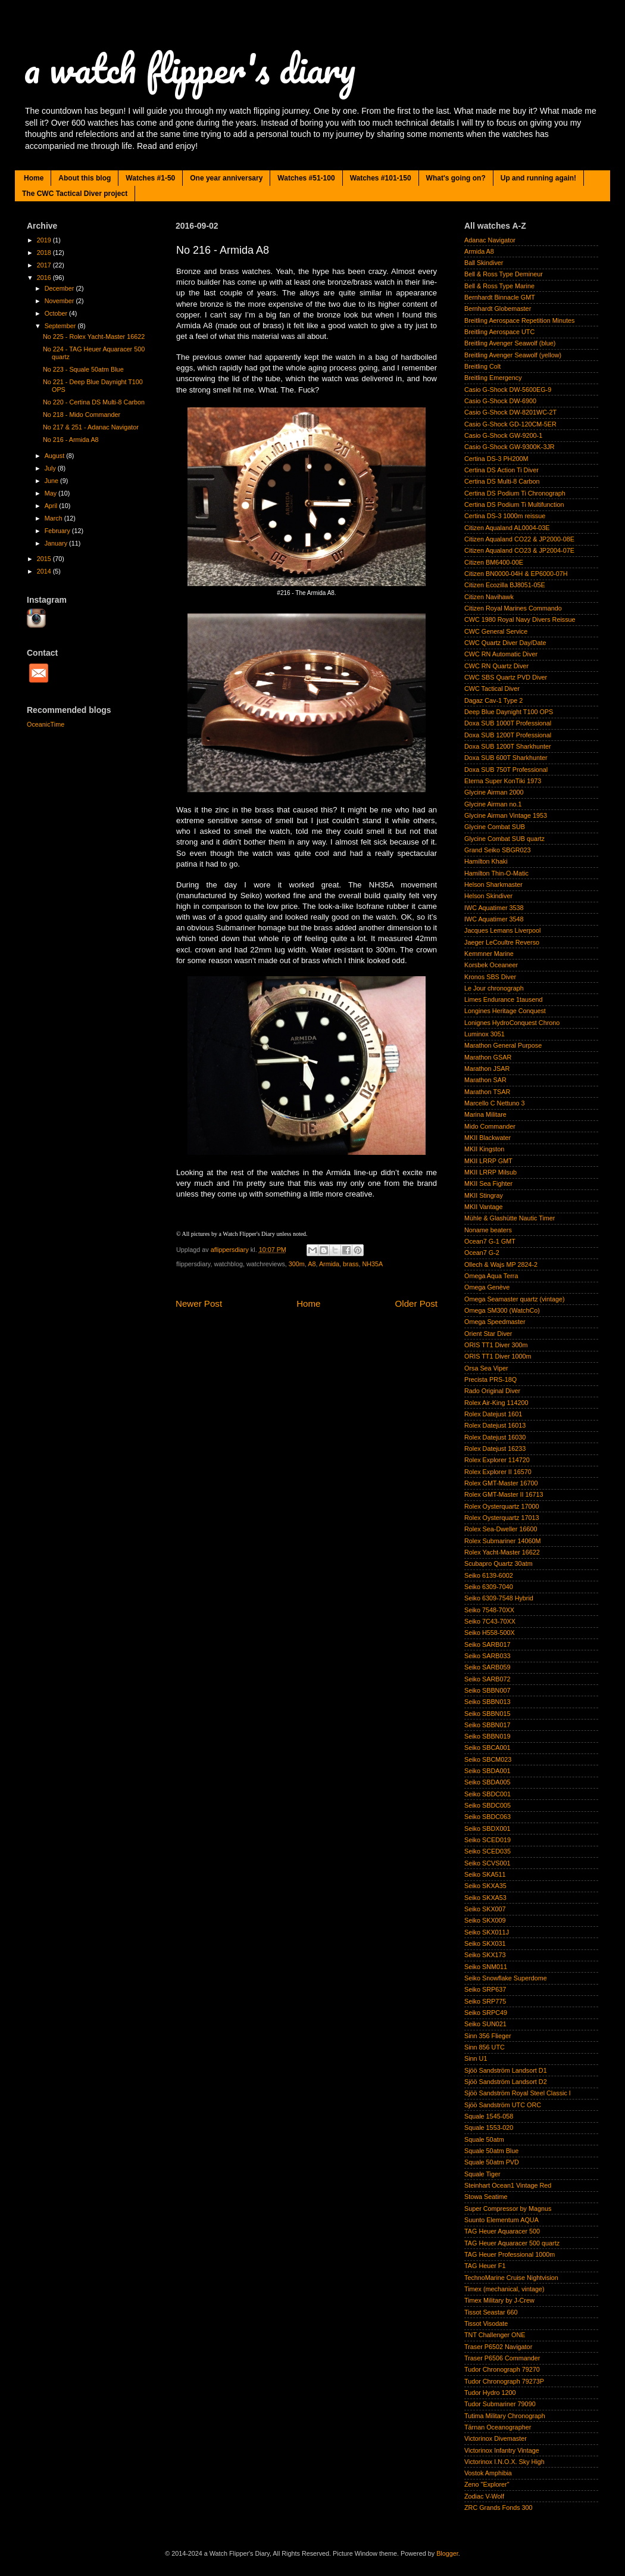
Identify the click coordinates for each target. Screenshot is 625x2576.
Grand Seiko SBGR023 (497, 850)
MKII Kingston (484, 1148)
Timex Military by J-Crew (499, 2300)
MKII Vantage (483, 1206)
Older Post (416, 1303)
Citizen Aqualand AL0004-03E (506, 527)
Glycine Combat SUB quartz (504, 838)
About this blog (84, 178)
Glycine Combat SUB (494, 826)
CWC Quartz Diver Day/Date (505, 642)
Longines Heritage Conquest (505, 1010)
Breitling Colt (482, 366)
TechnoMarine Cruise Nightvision (511, 2277)
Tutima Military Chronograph (504, 2415)
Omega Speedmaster (495, 1321)
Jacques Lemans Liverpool (502, 930)
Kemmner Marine (489, 953)
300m (297, 1263)
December (60, 288)
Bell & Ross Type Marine (499, 285)
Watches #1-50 (150, 178)
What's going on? (456, 178)
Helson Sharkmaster (493, 884)
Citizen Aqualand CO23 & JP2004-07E (519, 550)
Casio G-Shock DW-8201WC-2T (510, 412)
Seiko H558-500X (489, 1632)
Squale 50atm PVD (491, 2162)
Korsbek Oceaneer (491, 964)
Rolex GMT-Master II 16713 (503, 1494)
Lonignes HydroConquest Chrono (512, 1022)
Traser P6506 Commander (502, 2358)
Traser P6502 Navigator (498, 2346)
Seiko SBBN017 (487, 1724)
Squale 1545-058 (488, 2116)
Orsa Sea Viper (486, 1368)
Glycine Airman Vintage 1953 (505, 815)
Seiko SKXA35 (485, 1885)
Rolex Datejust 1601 (493, 1414)
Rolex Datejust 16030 (495, 1437)
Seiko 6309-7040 (488, 1586)
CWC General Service (495, 631)
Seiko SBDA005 (487, 1782)
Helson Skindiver (488, 895)
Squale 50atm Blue (491, 2150)
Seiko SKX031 (485, 1943)
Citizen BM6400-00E (493, 562)
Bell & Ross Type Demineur (503, 274)
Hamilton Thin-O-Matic (496, 873)
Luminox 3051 (484, 1034)
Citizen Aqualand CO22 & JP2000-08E (519, 539)
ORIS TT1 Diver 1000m (498, 1356)
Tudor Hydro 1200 (490, 2392)
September (61, 325)
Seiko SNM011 (485, 1966)
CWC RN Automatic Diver (501, 654)
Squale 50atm (484, 2139)
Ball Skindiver (483, 262)
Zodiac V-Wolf (484, 2496)
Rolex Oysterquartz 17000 (501, 1506)
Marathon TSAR (487, 1091)
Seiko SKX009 (485, 1920)
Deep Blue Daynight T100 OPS (508, 711)
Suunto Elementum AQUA (501, 2219)
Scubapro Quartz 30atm (498, 1563)
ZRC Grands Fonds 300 (498, 2507)
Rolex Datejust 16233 (495, 1448)
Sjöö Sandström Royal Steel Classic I (517, 2093)
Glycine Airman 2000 (494, 792)
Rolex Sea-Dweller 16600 (500, 1528)
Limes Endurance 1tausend (503, 999)
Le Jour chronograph (494, 988)
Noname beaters (488, 1230)
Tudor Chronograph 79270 (502, 2369)
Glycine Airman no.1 (493, 804)
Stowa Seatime (486, 2196)
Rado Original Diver (492, 1390)
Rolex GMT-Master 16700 (501, 1483)
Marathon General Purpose (503, 1045)
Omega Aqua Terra (491, 1275)
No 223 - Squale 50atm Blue (83, 369)
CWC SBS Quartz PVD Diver (505, 677)
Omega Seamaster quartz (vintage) (514, 1299)
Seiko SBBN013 (487, 1701)
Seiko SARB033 (487, 1655)
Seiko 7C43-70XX (489, 1621)
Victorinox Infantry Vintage (501, 2450)
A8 (311, 1263)
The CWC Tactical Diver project (74, 193)
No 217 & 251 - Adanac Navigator (91, 427)
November (60, 300)
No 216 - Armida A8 (71, 439)
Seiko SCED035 (487, 1851)
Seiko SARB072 (487, 1679)
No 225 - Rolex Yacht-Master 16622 (94, 336)
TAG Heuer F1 (484, 2265)
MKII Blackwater (487, 1137)
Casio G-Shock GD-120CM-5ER (510, 424)
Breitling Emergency (493, 377)
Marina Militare (485, 1114)
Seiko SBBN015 (487, 1713)
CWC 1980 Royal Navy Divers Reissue (520, 619)
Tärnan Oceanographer (497, 2427)
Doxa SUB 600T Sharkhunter (506, 757)
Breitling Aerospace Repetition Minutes (519, 320)
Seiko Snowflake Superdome (505, 1978)
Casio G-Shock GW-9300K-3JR (509, 446)
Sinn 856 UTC (484, 2047)
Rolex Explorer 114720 (497, 1459)
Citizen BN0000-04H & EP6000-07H (515, 573)
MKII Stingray (483, 1195)
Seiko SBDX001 (487, 1828)
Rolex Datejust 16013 (495, 1425)
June (52, 480)
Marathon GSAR (487, 1057)
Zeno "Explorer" (486, 2484)
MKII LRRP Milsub (490, 1172)
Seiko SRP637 (485, 1989)
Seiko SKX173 (485, 1954)
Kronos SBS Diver (490, 976)
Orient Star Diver (488, 1333)
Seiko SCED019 (487, 1839)
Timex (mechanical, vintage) (504, 2288)
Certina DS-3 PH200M (496, 458)
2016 (45, 277)
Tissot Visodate (486, 2323)
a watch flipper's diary (189, 68)
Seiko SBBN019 (487, 1736)
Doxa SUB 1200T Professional (507, 735)
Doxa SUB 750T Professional (506, 769)
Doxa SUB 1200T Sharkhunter (507, 746)
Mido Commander (489, 1126)
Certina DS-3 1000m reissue (504, 515)
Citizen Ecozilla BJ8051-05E (504, 584)
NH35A (372, 1263)
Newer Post (199, 1303)
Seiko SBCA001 (487, 1747)
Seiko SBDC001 (487, 1794)
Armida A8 (479, 251)
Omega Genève (487, 1287)
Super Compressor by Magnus (507, 2208)
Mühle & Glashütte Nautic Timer (509, 1218)
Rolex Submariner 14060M (502, 1540)
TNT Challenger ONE (494, 2334)
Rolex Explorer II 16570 (498, 1471)
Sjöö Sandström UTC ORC (502, 2104)
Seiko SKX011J (486, 1932)
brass (350, 1263)
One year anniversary (226, 178)
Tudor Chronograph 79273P (504, 2381)
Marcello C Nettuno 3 (494, 1103)
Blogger (447, 2553)
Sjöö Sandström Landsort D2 (505, 2081)
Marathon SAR (485, 1079)
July (51, 468)
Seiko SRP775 (485, 2001)
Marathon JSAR (487, 1068)
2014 (45, 571)
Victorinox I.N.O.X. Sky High (504, 2461)
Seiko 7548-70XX (489, 1609)
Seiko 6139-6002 (488, 1575)
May (51, 493)
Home (33, 178)
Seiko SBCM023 (487, 1759)
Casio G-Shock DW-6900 (500, 400)
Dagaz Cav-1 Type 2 (493, 700)
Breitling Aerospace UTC (499, 331)
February (58, 530)
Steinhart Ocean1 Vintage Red (507, 2185)
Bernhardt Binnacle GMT (499, 297)
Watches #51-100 (306, 178)
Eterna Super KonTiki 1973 (502, 780)
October (57, 313)
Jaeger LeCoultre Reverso (501, 942)
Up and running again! (538, 178)
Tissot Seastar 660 (491, 2312)
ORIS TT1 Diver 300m (496, 1344)
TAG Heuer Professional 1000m (509, 2254)
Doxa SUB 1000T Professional (507, 723)
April (52, 505)
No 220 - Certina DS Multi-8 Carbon (94, 402)
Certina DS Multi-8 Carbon (502, 481)
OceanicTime (45, 724)
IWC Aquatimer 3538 (494, 907)
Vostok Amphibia (488, 2473)
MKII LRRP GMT (488, 1160)
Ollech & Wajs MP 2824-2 (501, 1264)
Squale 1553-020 (488, 2127)
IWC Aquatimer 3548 (494, 919)
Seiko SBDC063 (487, 1816)
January (57, 543)
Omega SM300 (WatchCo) (502, 1310)
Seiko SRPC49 (485, 2012)
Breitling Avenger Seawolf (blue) (509, 343)
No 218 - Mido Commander (81, 414)
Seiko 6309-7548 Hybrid (498, 1598)
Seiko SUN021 (485, 2023)
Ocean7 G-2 (481, 1252)
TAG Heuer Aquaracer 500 (502, 2231)
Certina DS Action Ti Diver (501, 470)
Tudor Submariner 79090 (500, 2403)
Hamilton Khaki (486, 861)
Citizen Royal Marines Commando (513, 608)
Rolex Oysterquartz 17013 (501, 1517)
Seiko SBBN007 (487, 1690)
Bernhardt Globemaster (497, 308)
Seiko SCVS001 (487, 1863)
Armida (329, 1263)
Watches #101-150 (380, 178)
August (56, 455)
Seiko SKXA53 (485, 1897)
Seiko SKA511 (485, 1874)
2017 (45, 265)
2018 (45, 252)
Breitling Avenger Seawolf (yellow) (512, 355)
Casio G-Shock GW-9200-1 (503, 435)
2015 (45, 558)
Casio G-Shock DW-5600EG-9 (507, 389)
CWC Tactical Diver (492, 688)
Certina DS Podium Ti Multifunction (514, 504)
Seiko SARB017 (487, 1644)
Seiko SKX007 (485, 1908)
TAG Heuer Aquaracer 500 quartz (512, 2243)
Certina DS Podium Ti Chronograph (514, 493)
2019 (45, 240)
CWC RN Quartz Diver (496, 665)
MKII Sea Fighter (488, 1183)
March (54, 518)
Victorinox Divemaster (495, 2438)
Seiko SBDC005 (487, 1805)
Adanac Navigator (489, 240)
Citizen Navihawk (489, 596)
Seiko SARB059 (487, 1667)
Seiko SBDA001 (487, 1770)
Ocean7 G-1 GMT (489, 1241)
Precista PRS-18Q (490, 1379)
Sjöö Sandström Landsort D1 (505, 2070)
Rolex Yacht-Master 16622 (502, 1552)
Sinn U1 (475, 2058)
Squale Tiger (482, 2174)
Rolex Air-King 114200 (496, 1402)
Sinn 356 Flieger (487, 2035)
